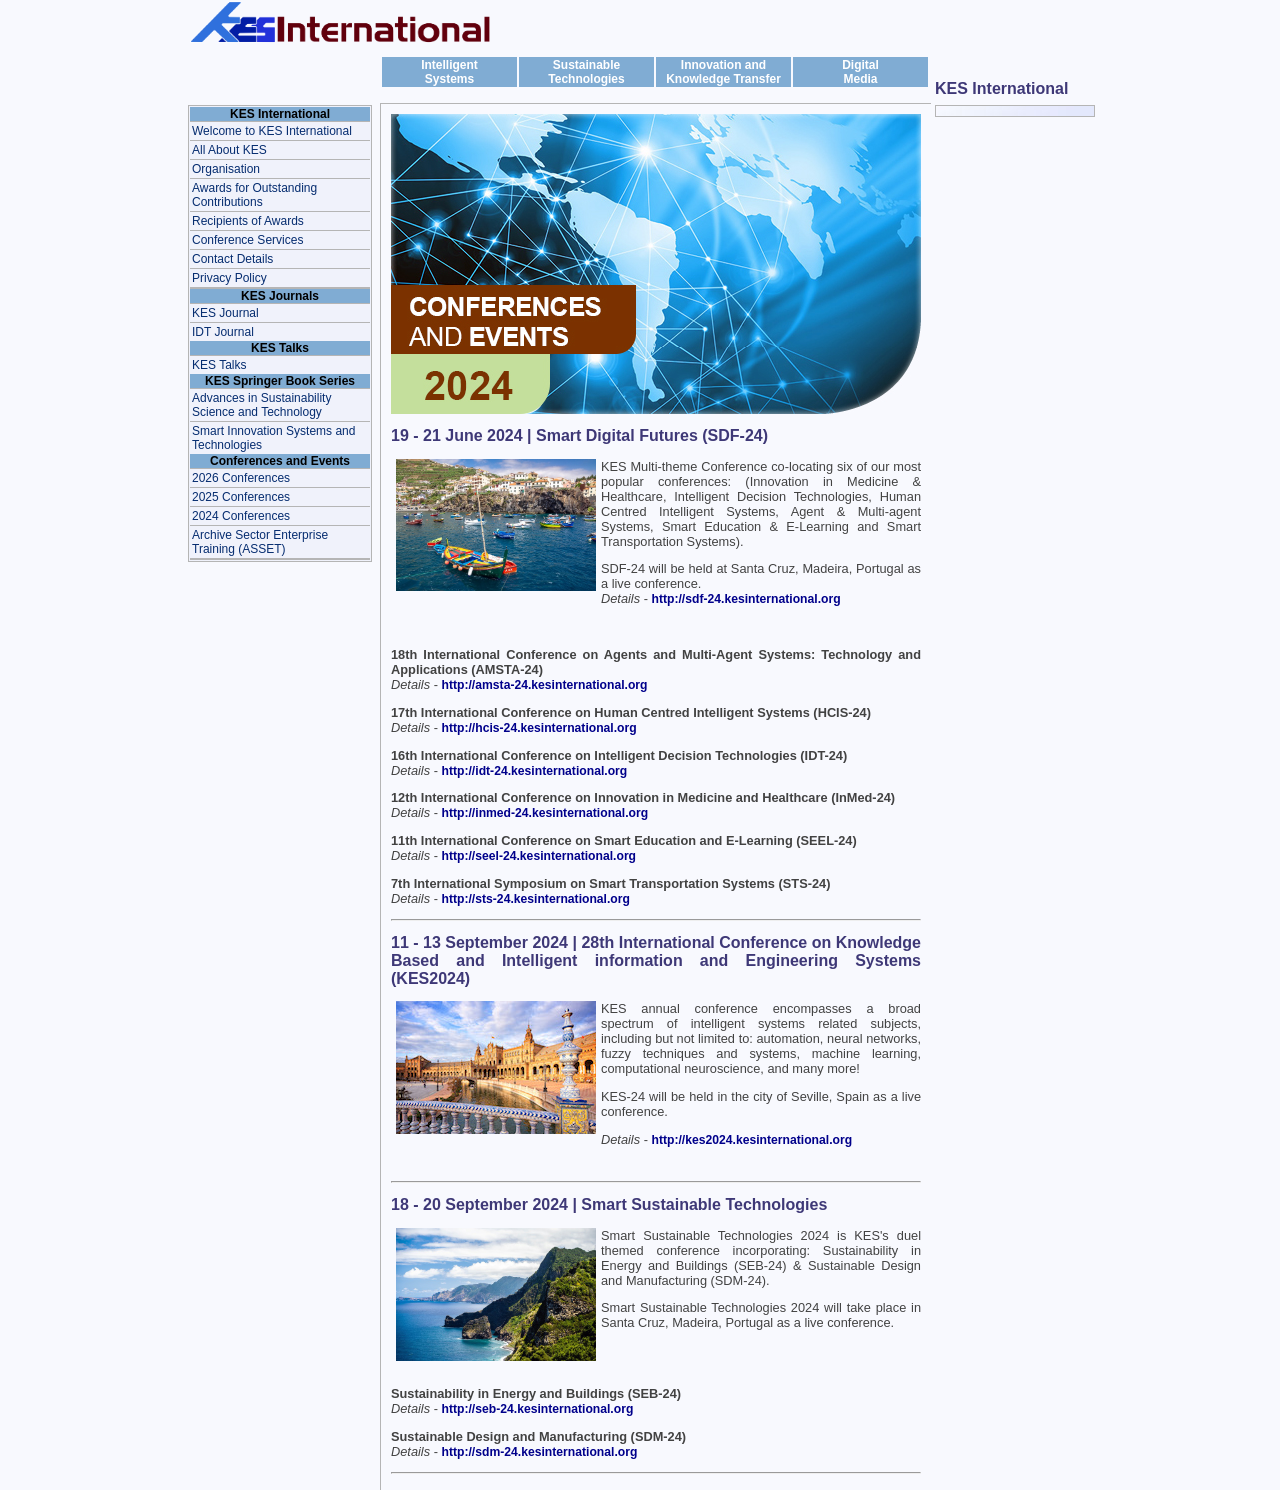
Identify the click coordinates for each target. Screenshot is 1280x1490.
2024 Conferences (241, 516)
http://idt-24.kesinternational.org (535, 771)
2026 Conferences (241, 478)
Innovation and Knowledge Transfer (723, 72)
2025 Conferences (241, 497)
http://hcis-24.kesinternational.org (539, 728)
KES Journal (225, 313)
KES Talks (219, 365)
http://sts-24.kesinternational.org (536, 899)
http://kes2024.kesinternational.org (752, 1140)
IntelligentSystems (449, 72)
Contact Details (232, 259)
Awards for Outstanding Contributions (254, 195)
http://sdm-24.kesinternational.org (540, 1452)
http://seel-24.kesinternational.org (539, 856)
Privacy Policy (229, 278)
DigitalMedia (860, 72)
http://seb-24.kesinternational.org (538, 1409)
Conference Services (247, 240)
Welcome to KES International (272, 131)
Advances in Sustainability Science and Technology (261, 405)
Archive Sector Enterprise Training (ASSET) (260, 542)
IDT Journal (223, 332)
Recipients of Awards (248, 221)
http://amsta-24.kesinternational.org (545, 685)
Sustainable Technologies (586, 72)
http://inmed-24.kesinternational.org (545, 813)
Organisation (226, 169)
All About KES (229, 150)
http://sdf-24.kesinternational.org (746, 599)
